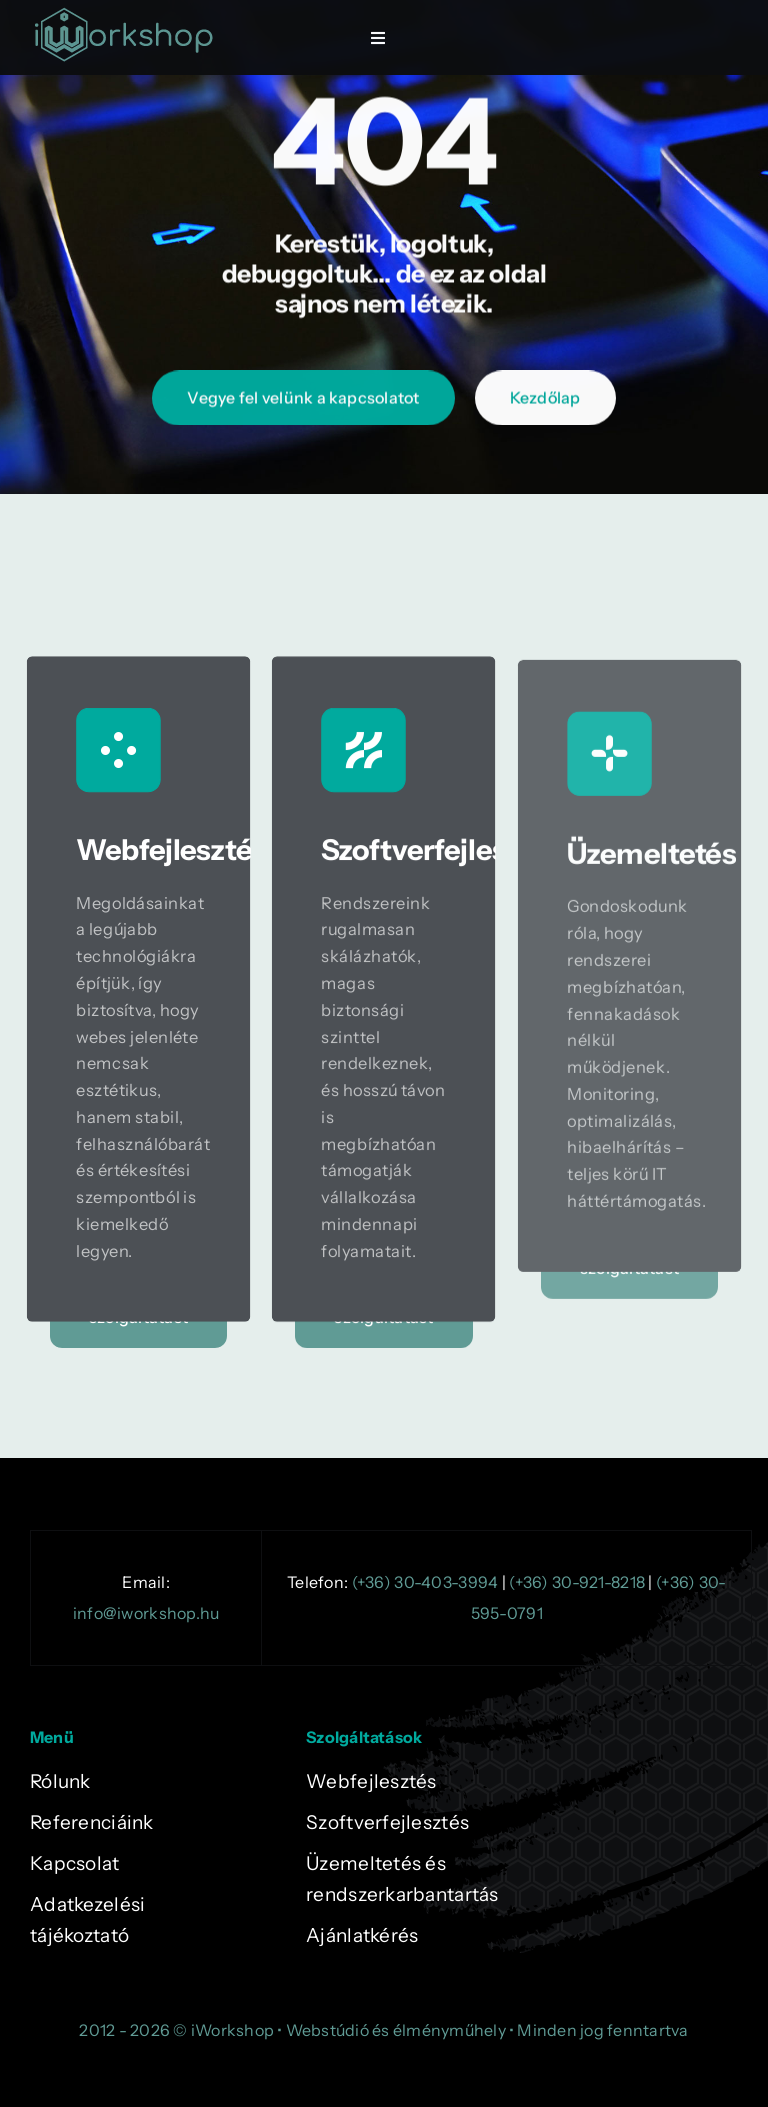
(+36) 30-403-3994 (425, 1582)
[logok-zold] (123, 14)
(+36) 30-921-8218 (577, 1582)
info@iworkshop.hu (146, 1613)
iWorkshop (232, 2030)
